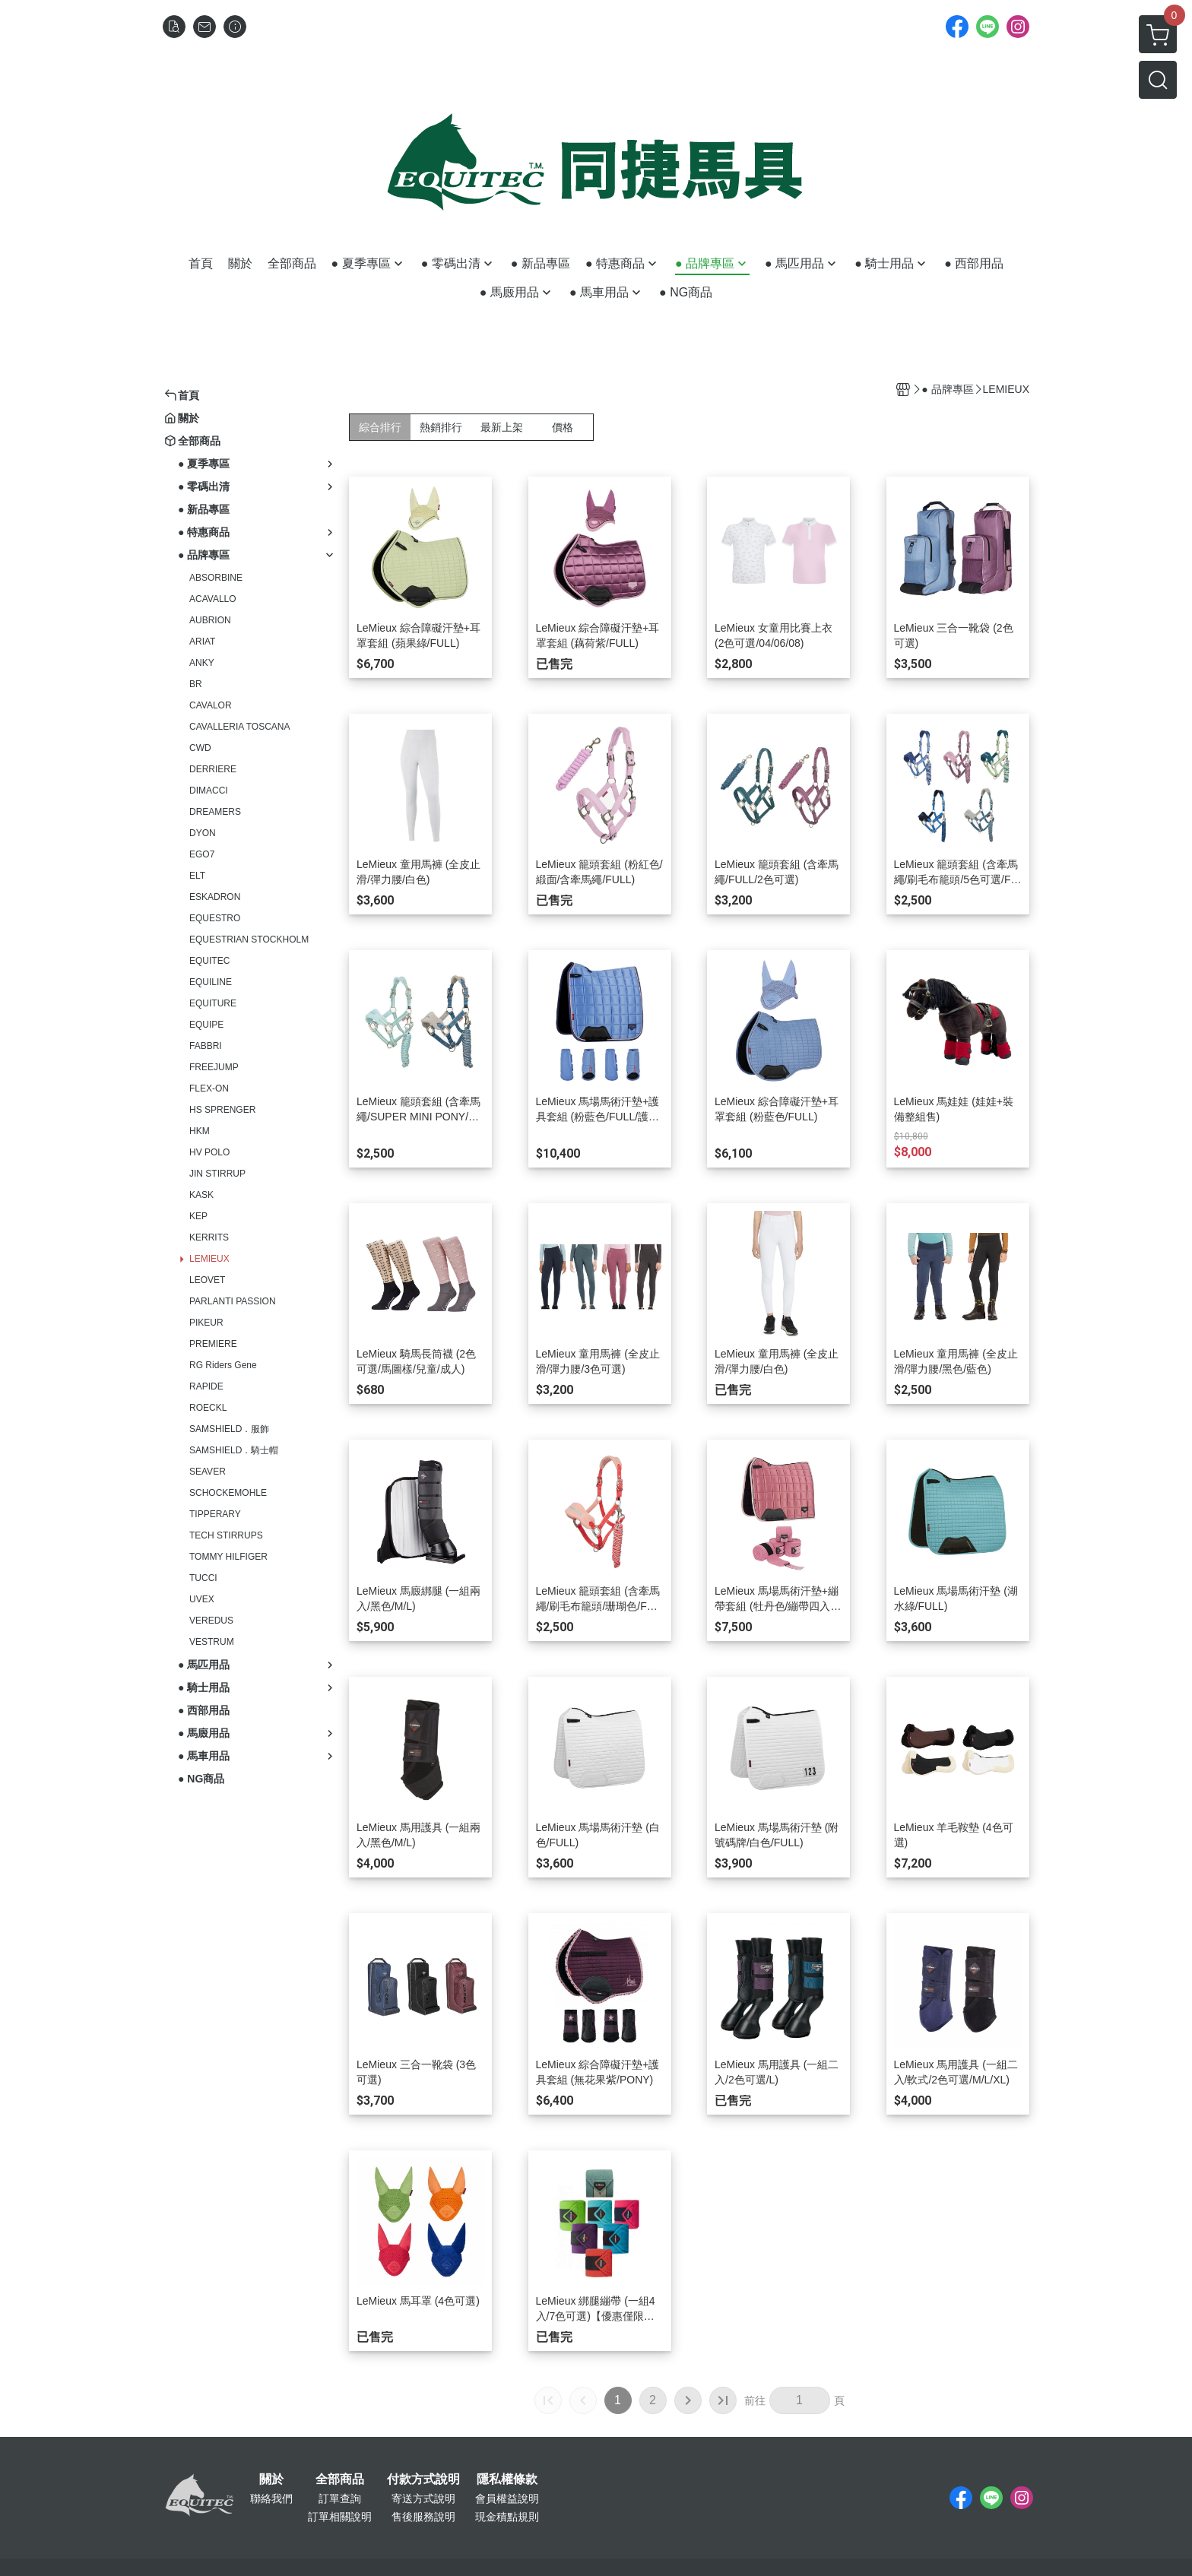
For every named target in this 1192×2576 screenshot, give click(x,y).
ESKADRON (214, 897)
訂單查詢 (340, 2498)
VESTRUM (211, 1642)
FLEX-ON (209, 1088)
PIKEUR (206, 1322)
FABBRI (205, 1046)
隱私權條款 (507, 2479)
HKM (199, 1131)
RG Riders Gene (223, 1365)
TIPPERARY (215, 1514)
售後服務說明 (423, 2516)
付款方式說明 (423, 2479)
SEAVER (207, 1471)
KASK (201, 1195)
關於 (271, 2479)
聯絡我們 (271, 2498)
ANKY (201, 662)
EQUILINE (210, 982)
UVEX (201, 1599)
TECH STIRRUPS (226, 1535)
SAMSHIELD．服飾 (229, 1429)
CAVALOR (210, 705)
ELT (197, 875)
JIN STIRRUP (217, 1173)
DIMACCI (208, 790)
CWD (200, 748)
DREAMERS (215, 811)
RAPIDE (206, 1386)
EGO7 (201, 854)
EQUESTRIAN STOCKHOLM (249, 939)
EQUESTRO (214, 918)
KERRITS (209, 1237)
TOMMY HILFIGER (228, 1556)
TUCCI (203, 1578)
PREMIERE (213, 1344)
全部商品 (339, 2479)
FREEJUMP (214, 1067)
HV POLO (209, 1152)
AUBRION (210, 620)
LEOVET (207, 1280)
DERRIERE (212, 769)
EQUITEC (209, 960)
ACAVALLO (212, 599)
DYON (202, 833)
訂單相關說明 (340, 2516)
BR (195, 684)
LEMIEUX (209, 1258)
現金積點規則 (507, 2516)
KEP (198, 1216)
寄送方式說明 (423, 2498)
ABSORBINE (216, 577)
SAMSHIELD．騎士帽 (233, 1450)
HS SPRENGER (222, 1109)
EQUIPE (206, 1024)
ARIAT (202, 641)
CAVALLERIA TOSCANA (239, 726)
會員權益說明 (507, 2498)
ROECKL (208, 1407)
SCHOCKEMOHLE (228, 1493)
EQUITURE (212, 1003)
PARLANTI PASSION (232, 1301)
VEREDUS (211, 1620)
